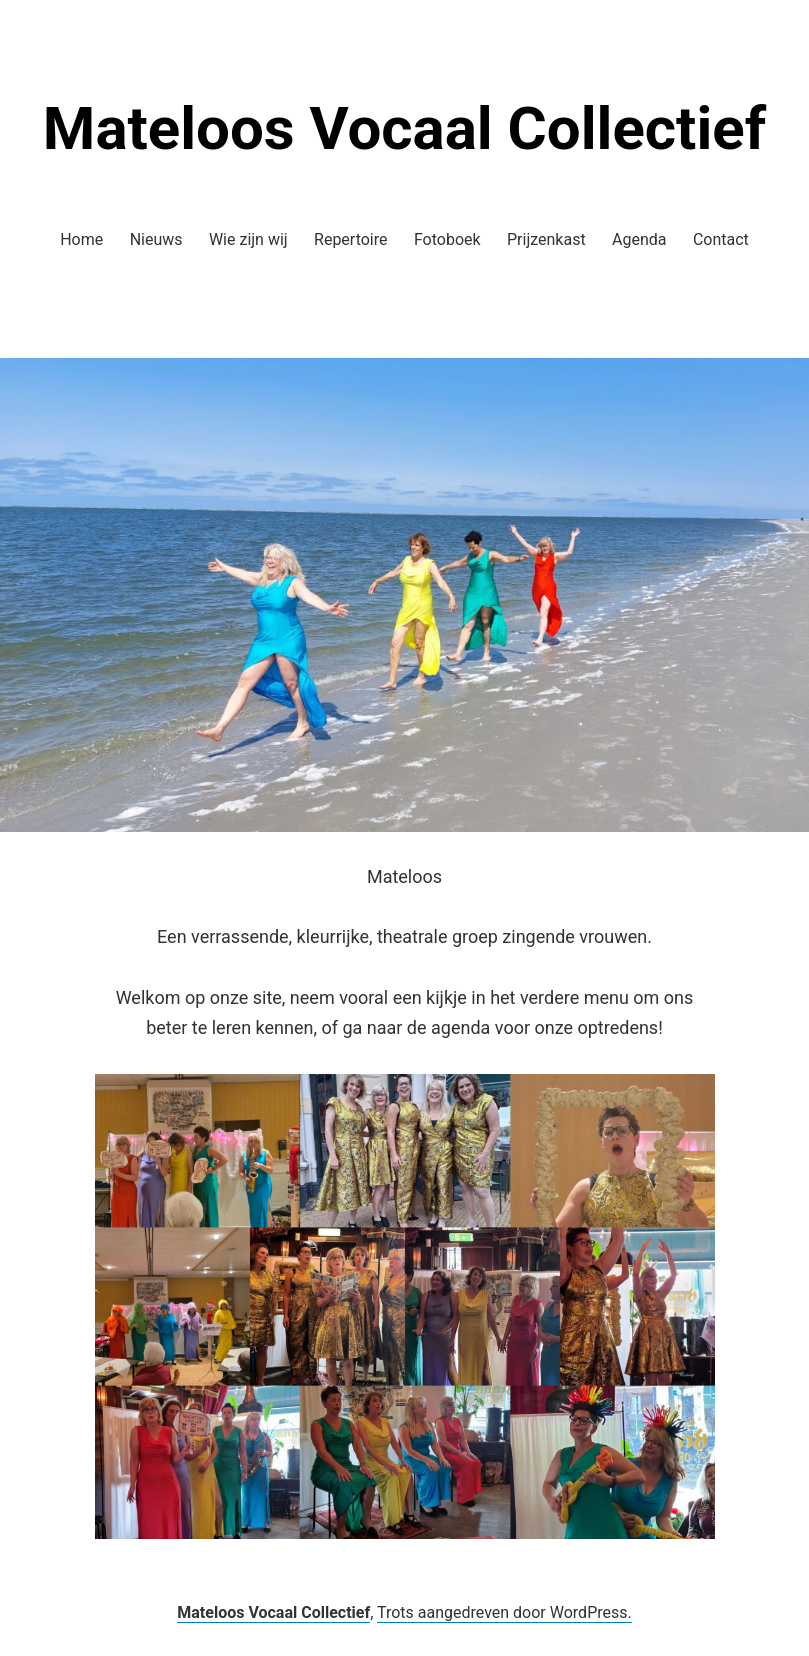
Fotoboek (447, 239)
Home (81, 239)
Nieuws (156, 239)
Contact (721, 239)
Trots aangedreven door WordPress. (504, 1612)
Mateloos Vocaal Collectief (404, 128)
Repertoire (350, 239)
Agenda (639, 239)
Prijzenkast (546, 239)
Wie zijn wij (248, 239)
